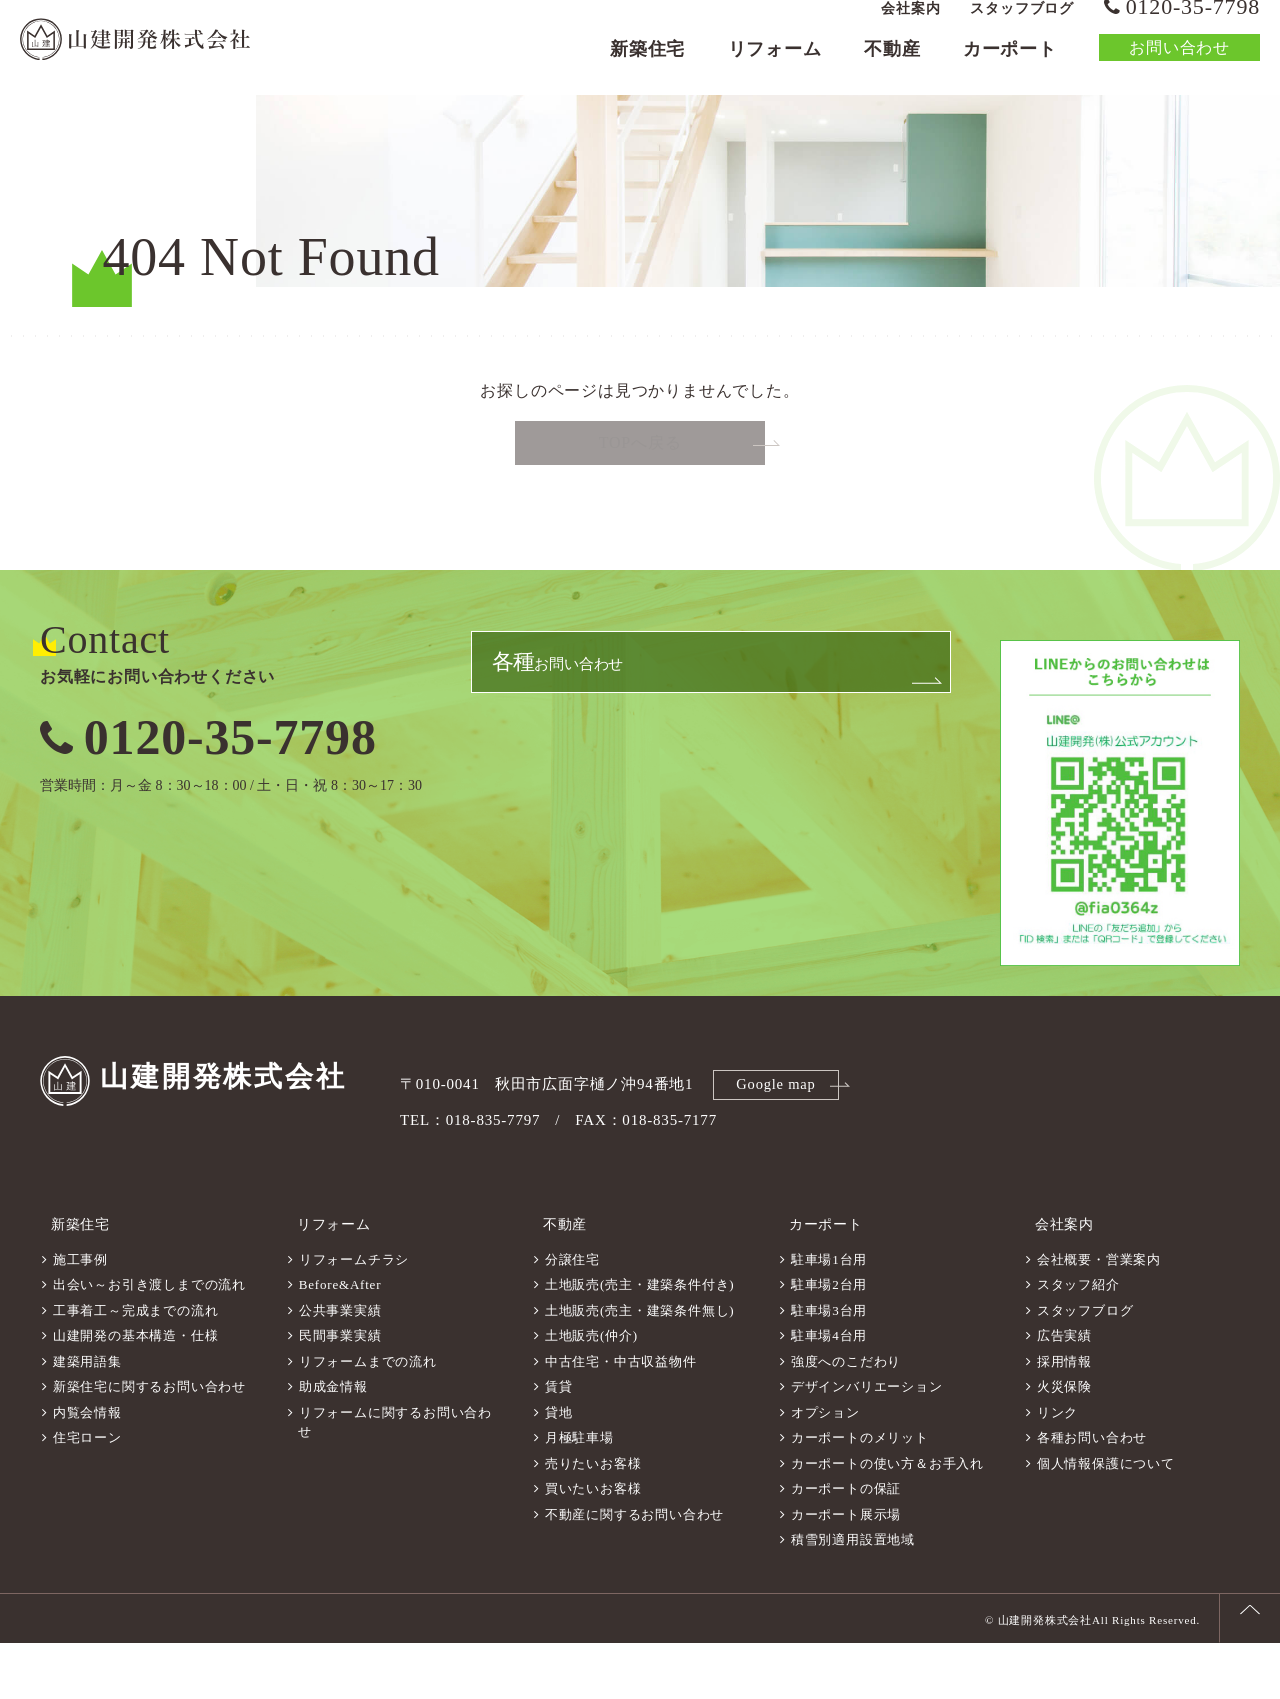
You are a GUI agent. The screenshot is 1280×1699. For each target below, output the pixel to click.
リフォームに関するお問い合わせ (395, 1478)
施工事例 (80, 1315)
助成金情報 (333, 1442)
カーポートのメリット (860, 1493)
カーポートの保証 (846, 1544)
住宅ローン (87, 1493)
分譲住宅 (572, 1315)
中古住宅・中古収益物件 (621, 1417)
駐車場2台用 (829, 1340)
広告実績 (1064, 1391)
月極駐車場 (579, 1493)
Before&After (340, 1340)
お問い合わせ (1179, 64)
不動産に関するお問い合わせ (634, 1570)
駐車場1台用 (829, 1315)
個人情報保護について (1106, 1519)
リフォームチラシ (354, 1315)
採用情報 (1064, 1417)
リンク (1057, 1468)
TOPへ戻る (640, 512)
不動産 (892, 66)
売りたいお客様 (593, 1519)
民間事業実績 (340, 1391)
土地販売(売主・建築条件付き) (640, 1340)
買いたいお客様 (593, 1544)
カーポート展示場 (846, 1570)
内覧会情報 (87, 1468)
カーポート (1010, 66)
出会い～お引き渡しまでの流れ (149, 1340)
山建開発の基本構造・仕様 (136, 1391)
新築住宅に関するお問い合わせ (149, 1442)
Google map (779, 1151)
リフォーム (775, 66)
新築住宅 (647, 66)
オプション (825, 1468)
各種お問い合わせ (1092, 1493)
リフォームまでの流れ (368, 1417)
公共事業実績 (340, 1366)
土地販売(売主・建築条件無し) (640, 1366)
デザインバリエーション (867, 1442)
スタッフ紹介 (1078, 1340)
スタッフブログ (1022, 25)
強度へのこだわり (846, 1417)
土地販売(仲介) (591, 1391)
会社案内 (910, 25)
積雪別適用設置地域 (853, 1595)
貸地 (559, 1468)
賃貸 (559, 1442)
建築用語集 (87, 1417)
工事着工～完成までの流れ (136, 1366)
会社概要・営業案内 (1099, 1315)
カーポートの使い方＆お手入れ (887, 1519)
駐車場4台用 (829, 1391)
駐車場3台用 (829, 1366)
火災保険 (1064, 1442)
